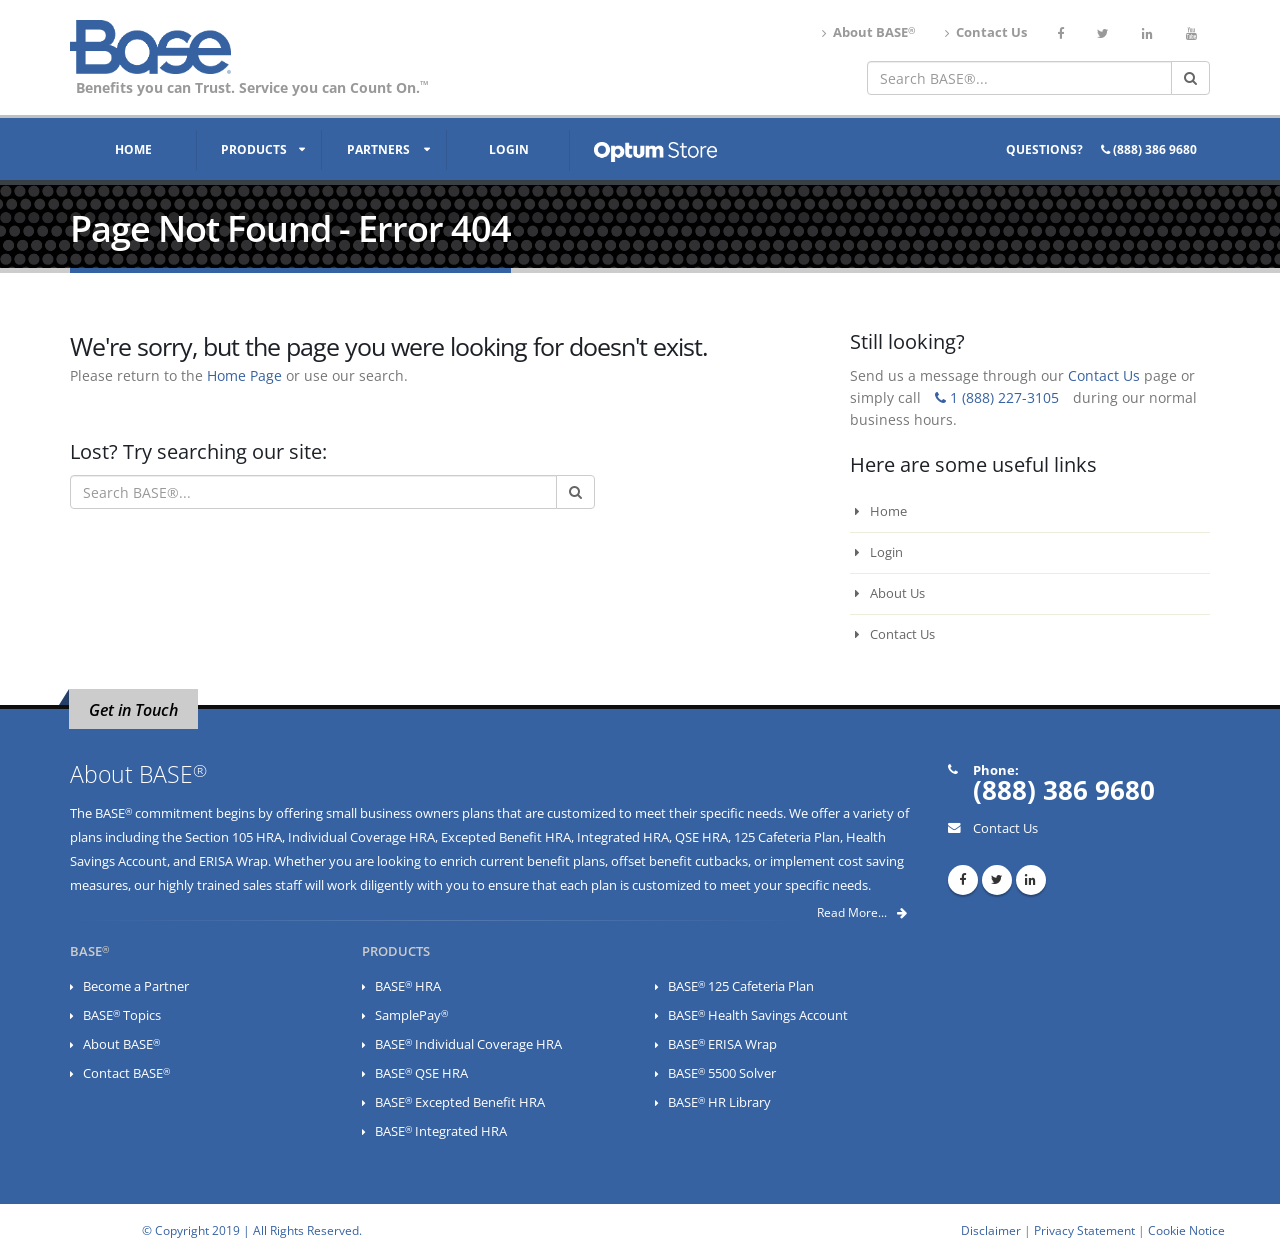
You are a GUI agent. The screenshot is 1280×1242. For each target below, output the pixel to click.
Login (509, 149)
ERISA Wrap (233, 861)
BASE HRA (408, 986)
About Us (890, 593)
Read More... (862, 912)
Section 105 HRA (233, 837)
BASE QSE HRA (421, 1073)
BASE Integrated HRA (441, 1131)
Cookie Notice (1186, 1230)
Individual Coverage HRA (361, 837)
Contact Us (986, 32)
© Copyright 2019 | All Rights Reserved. (252, 1230)
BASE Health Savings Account (758, 1015)
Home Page (244, 375)
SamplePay (411, 1015)
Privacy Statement (1084, 1230)
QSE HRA (701, 837)
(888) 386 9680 (1149, 149)
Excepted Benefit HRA (506, 837)
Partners (378, 149)
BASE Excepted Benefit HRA (460, 1102)
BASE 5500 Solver (722, 1073)
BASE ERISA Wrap (722, 1044)
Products (254, 149)
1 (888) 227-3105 (997, 397)
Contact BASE (126, 1073)
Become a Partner (136, 986)
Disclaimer (991, 1230)
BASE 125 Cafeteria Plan (741, 986)
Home (133, 149)
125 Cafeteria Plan (787, 837)
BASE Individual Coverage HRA (468, 1044)
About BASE (868, 32)
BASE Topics (122, 1015)
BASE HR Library (719, 1102)
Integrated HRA (623, 837)
